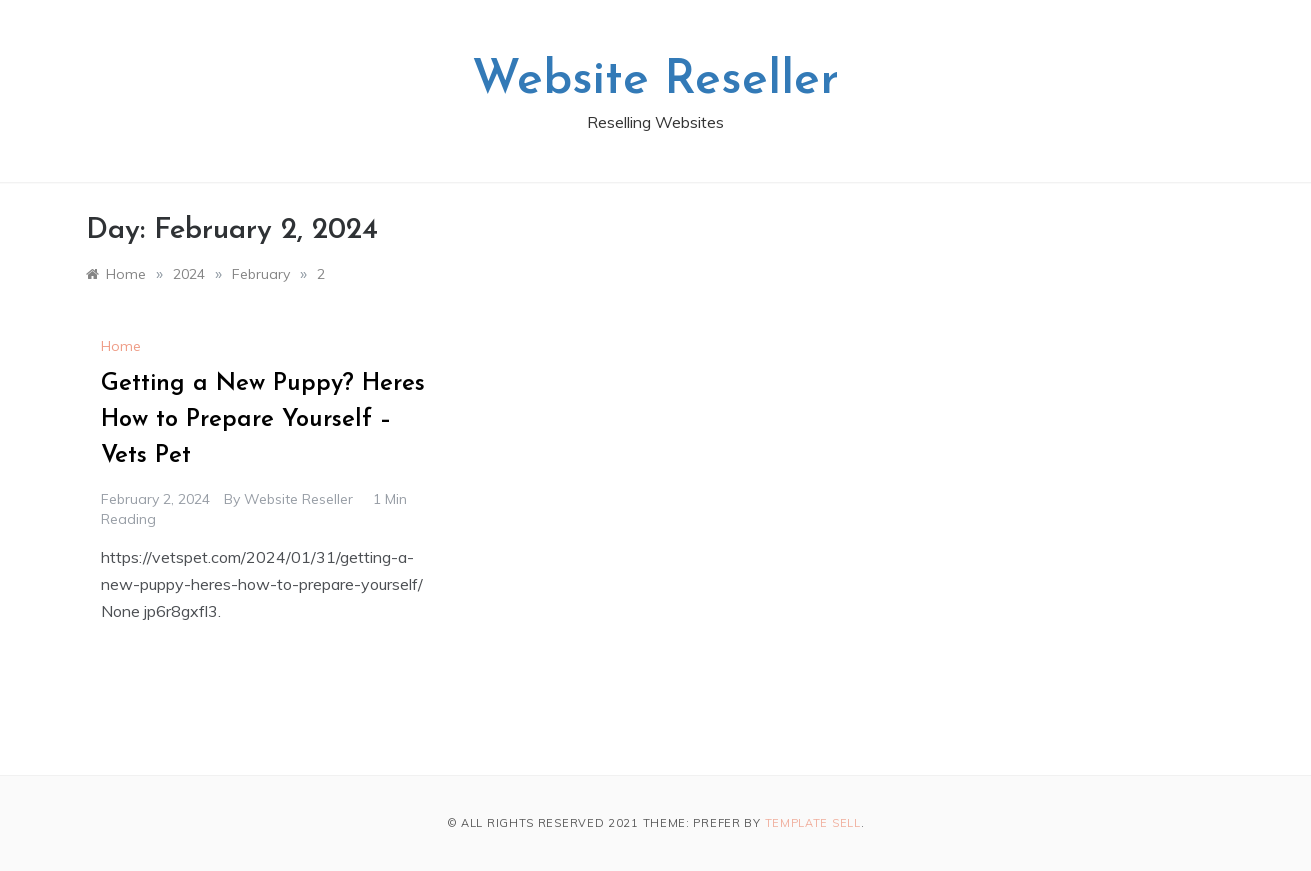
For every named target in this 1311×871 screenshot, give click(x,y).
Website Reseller (655, 81)
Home (121, 346)
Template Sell (813, 823)
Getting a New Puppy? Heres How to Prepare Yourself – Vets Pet (263, 420)
